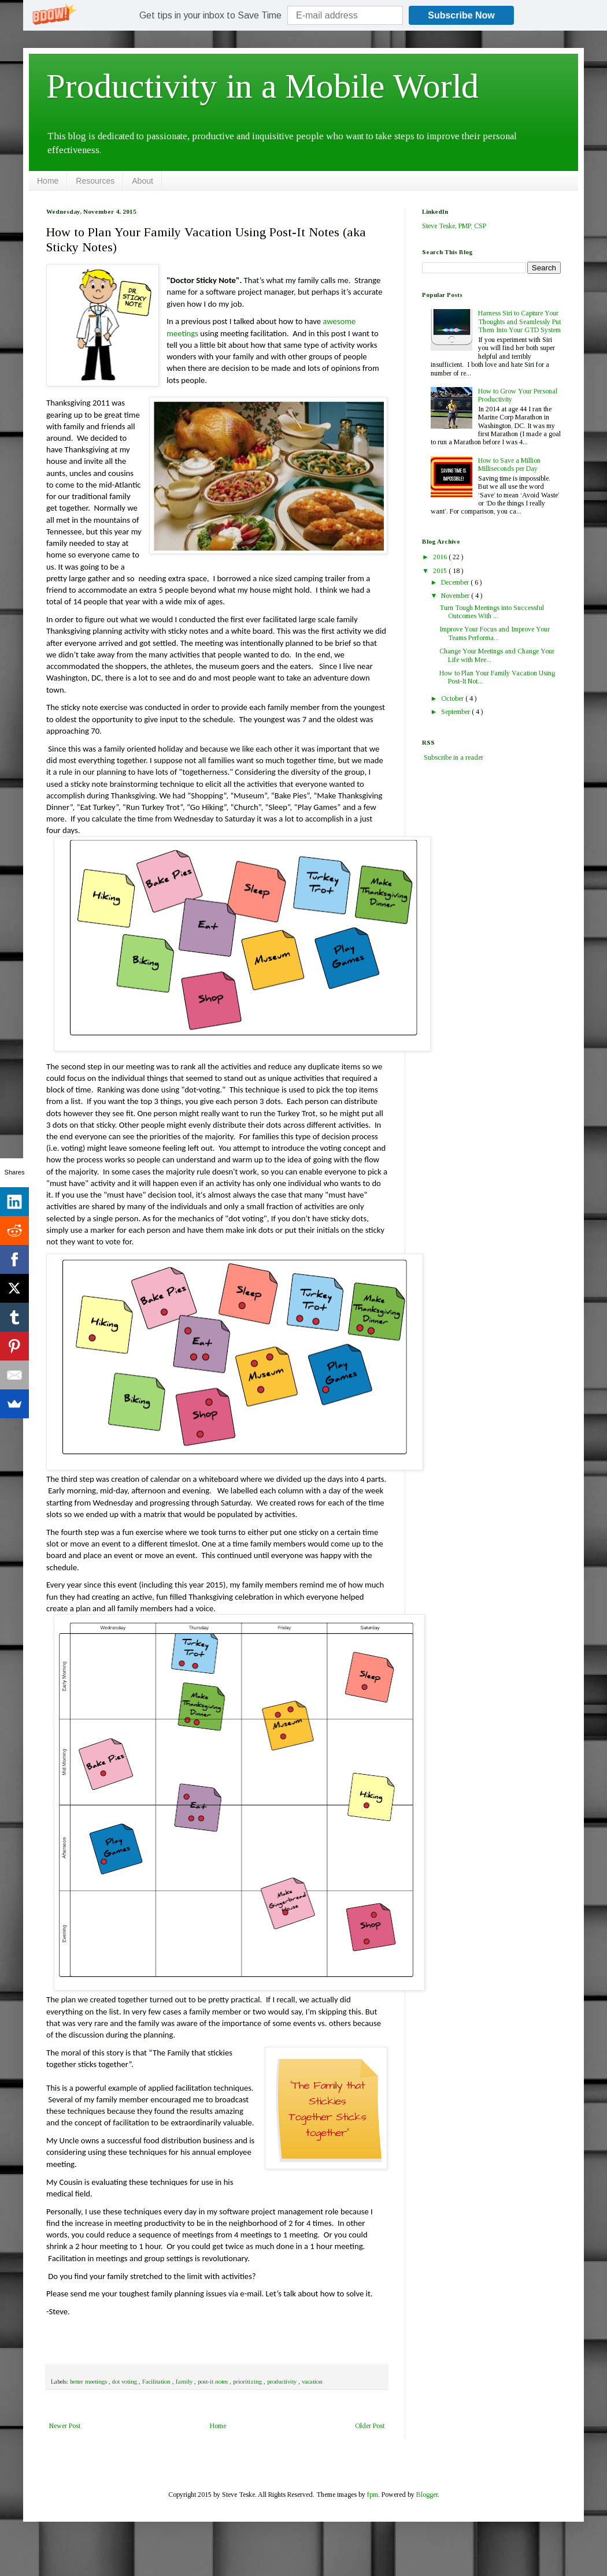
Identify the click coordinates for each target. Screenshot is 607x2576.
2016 (441, 557)
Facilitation (157, 2381)
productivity (282, 2381)
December (456, 582)
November (456, 596)
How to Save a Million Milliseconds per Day (509, 464)
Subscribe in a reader (453, 757)
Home (47, 180)
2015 (441, 571)
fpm (372, 2494)
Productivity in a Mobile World (262, 86)
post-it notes (214, 2381)
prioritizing (248, 2381)
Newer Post (64, 2426)
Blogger (427, 2494)
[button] (210, 16)
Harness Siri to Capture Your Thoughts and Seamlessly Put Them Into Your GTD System (519, 321)
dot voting (125, 2381)
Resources (95, 180)
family (185, 2381)
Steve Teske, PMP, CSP (454, 226)
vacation (312, 2381)
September (456, 712)
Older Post (369, 2426)
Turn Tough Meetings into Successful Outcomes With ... (491, 612)
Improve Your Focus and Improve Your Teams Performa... (494, 633)
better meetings (89, 2381)
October (453, 698)
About (142, 180)
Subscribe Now (461, 15)
